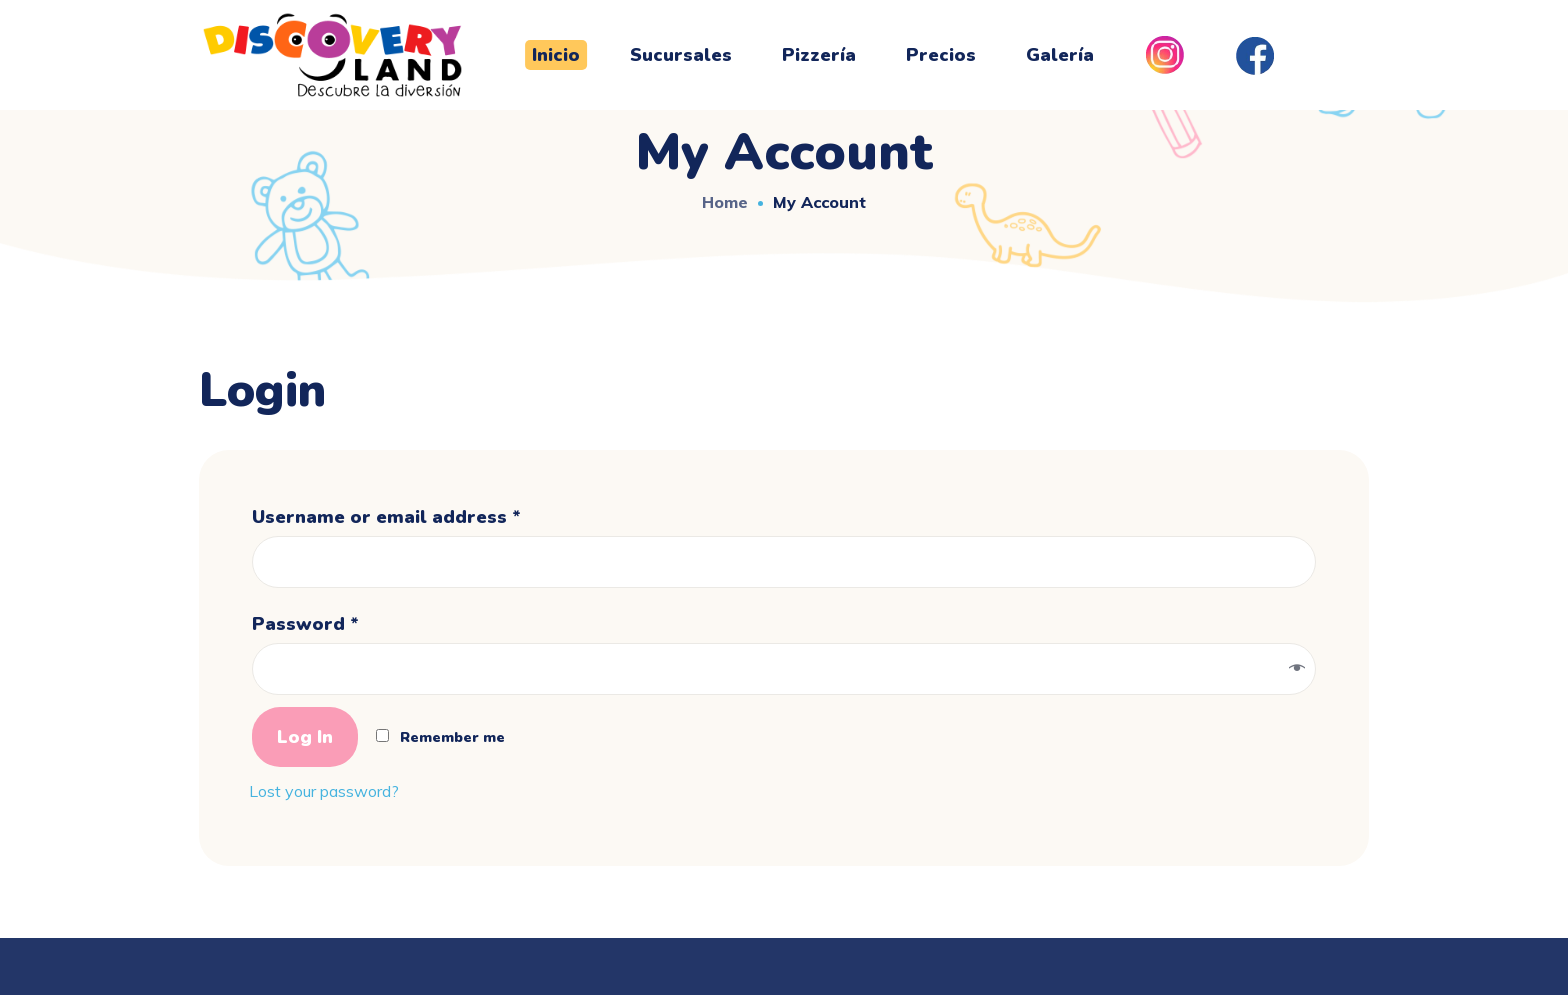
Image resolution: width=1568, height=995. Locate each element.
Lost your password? (324, 791)
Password (305, 624)
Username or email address (386, 517)
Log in (305, 737)
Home (725, 202)
